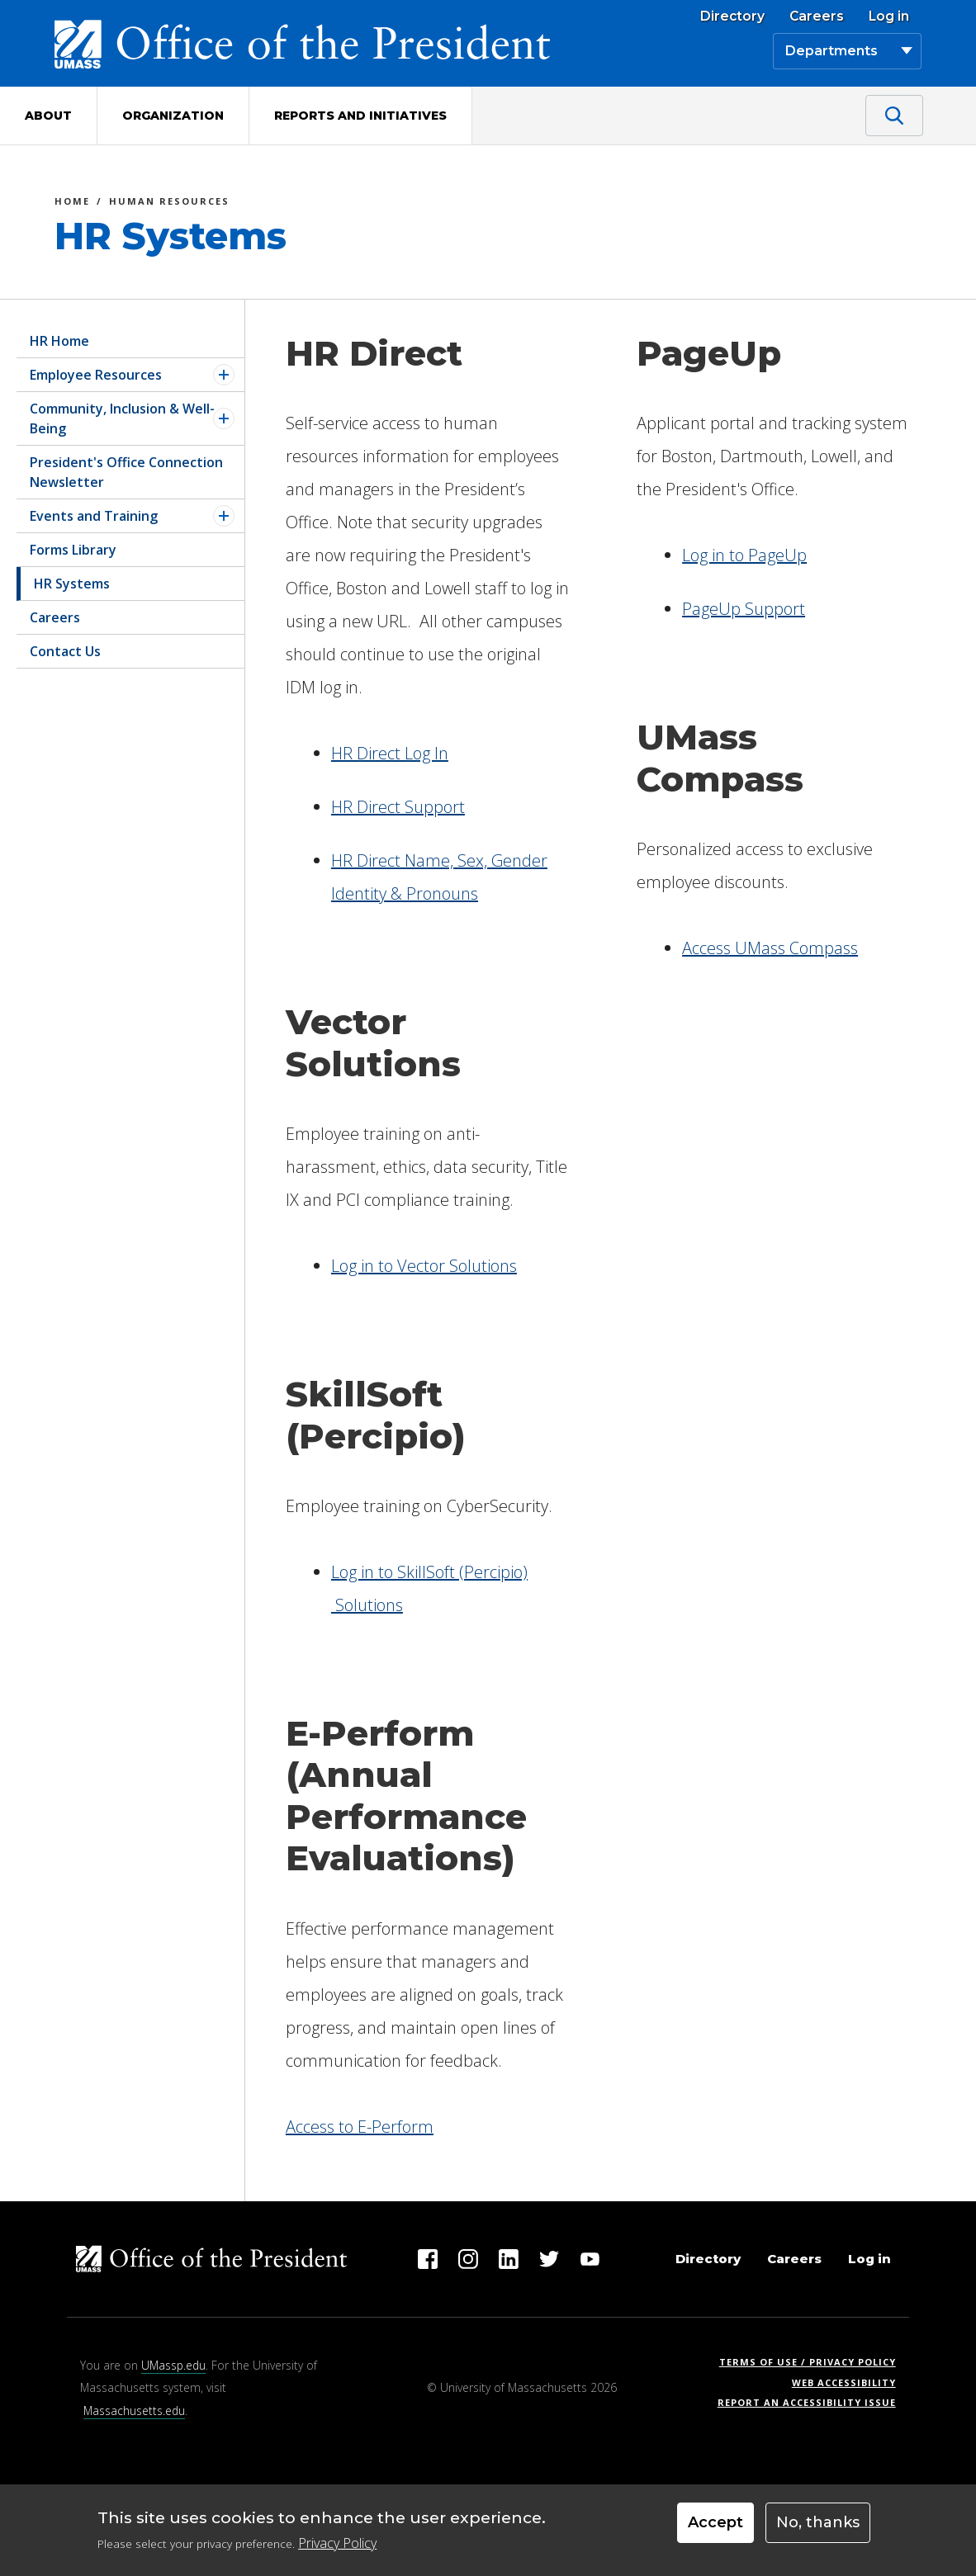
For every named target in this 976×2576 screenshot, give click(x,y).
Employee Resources (96, 375)
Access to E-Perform (360, 2126)
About (48, 115)
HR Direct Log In (389, 753)
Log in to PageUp (744, 555)
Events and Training (94, 516)
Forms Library (73, 550)
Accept (715, 2529)
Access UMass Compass (770, 948)
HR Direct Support (398, 807)
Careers (816, 16)
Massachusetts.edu (134, 2410)
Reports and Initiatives (360, 115)
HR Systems (72, 583)
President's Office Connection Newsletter (126, 472)
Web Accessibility (844, 2382)
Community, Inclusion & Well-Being (122, 418)
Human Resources (169, 203)
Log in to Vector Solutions (424, 1266)
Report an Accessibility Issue (813, 2402)
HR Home (59, 341)
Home (72, 203)
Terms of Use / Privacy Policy (813, 2361)
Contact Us (65, 651)
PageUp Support (743, 609)
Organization (173, 115)
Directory (732, 16)
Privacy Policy (337, 2549)
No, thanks (818, 2529)
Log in (889, 16)
